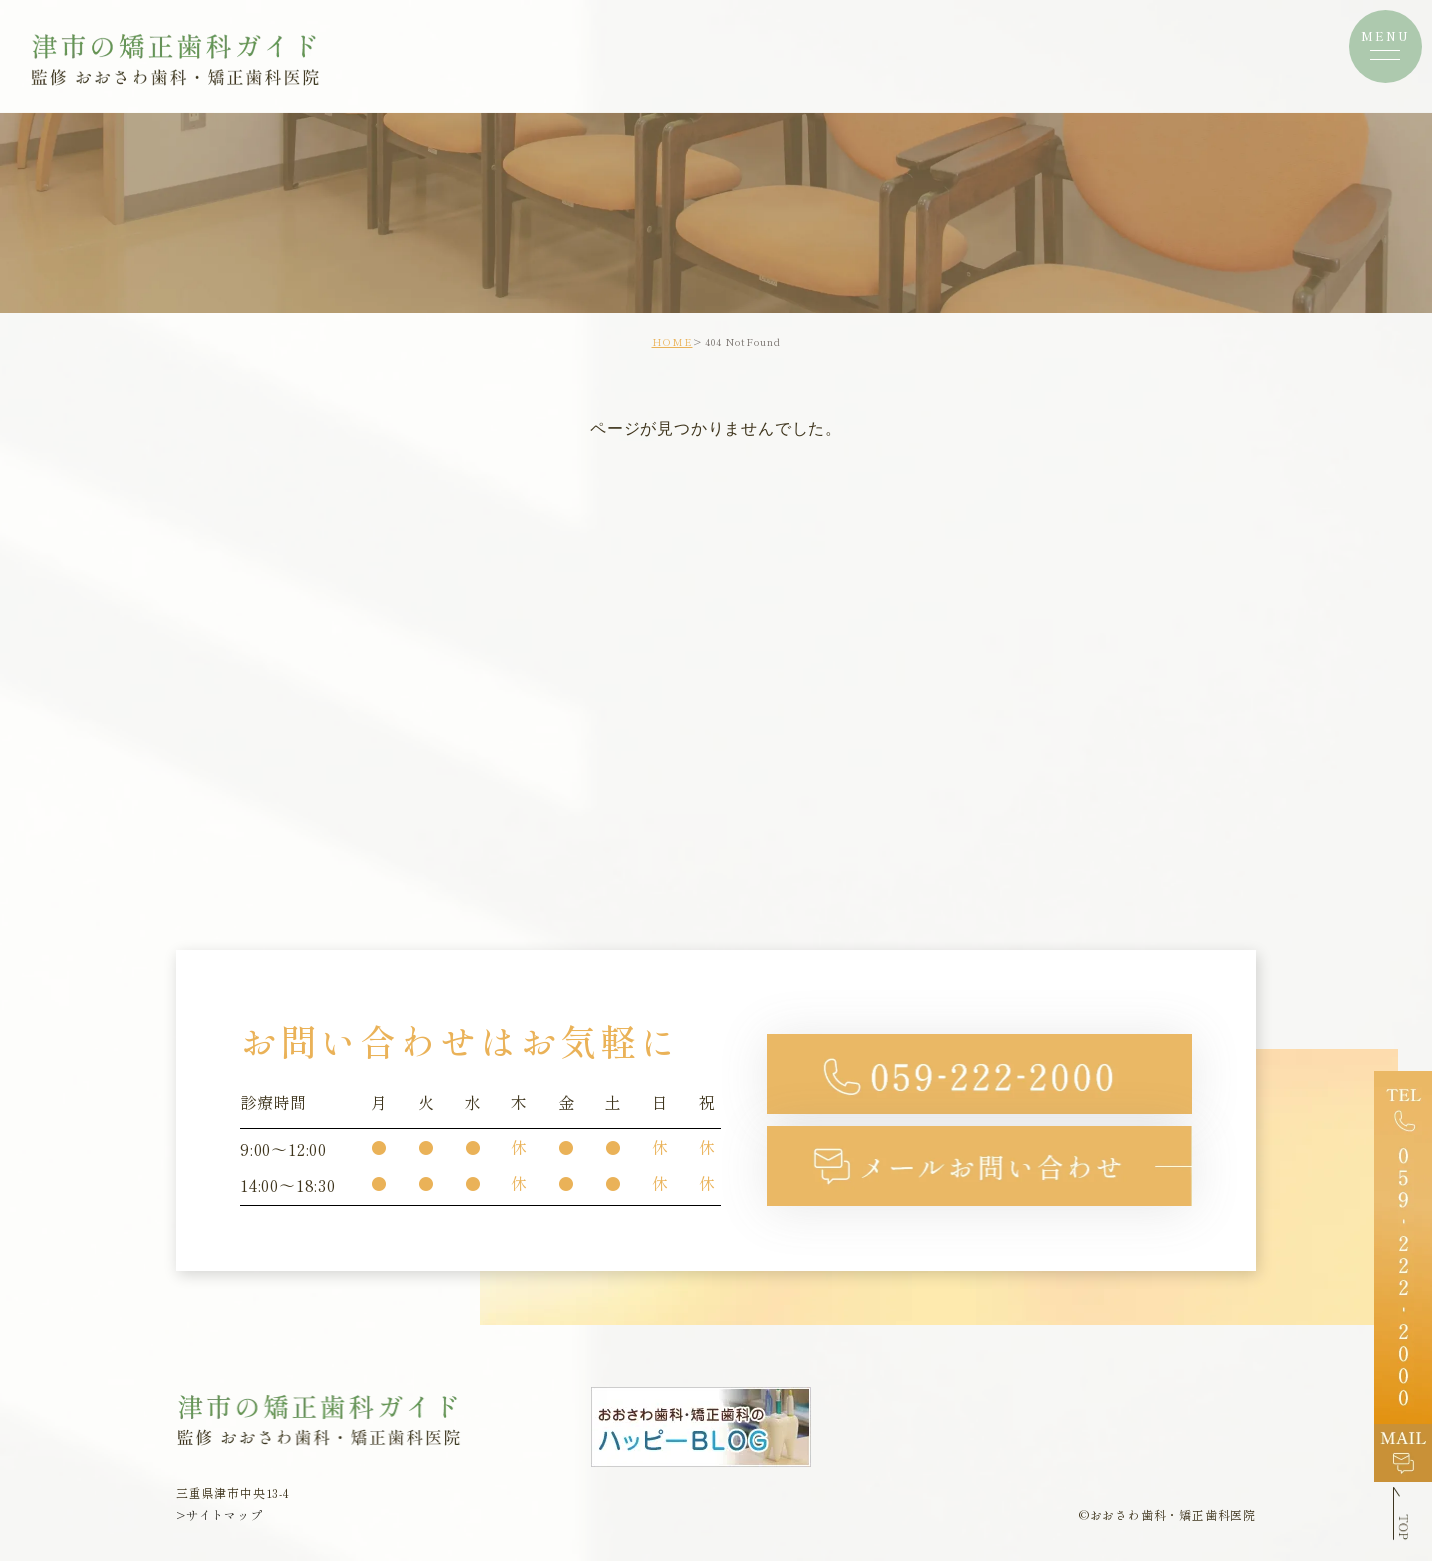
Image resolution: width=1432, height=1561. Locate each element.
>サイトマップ (219, 1514)
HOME (672, 341)
